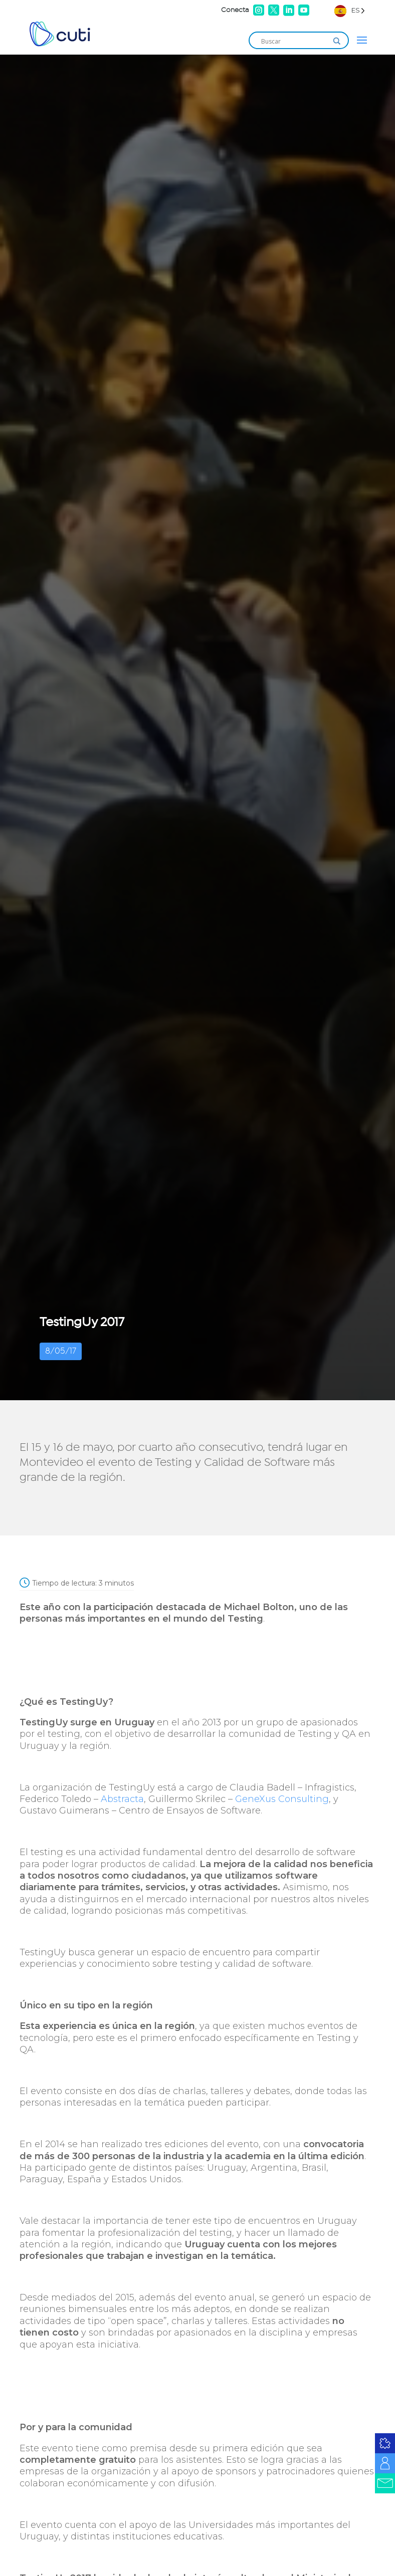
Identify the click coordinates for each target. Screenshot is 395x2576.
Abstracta (122, 1799)
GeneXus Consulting (282, 1799)
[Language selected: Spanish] (349, 10)
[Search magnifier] (337, 41)
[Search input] (294, 41)
